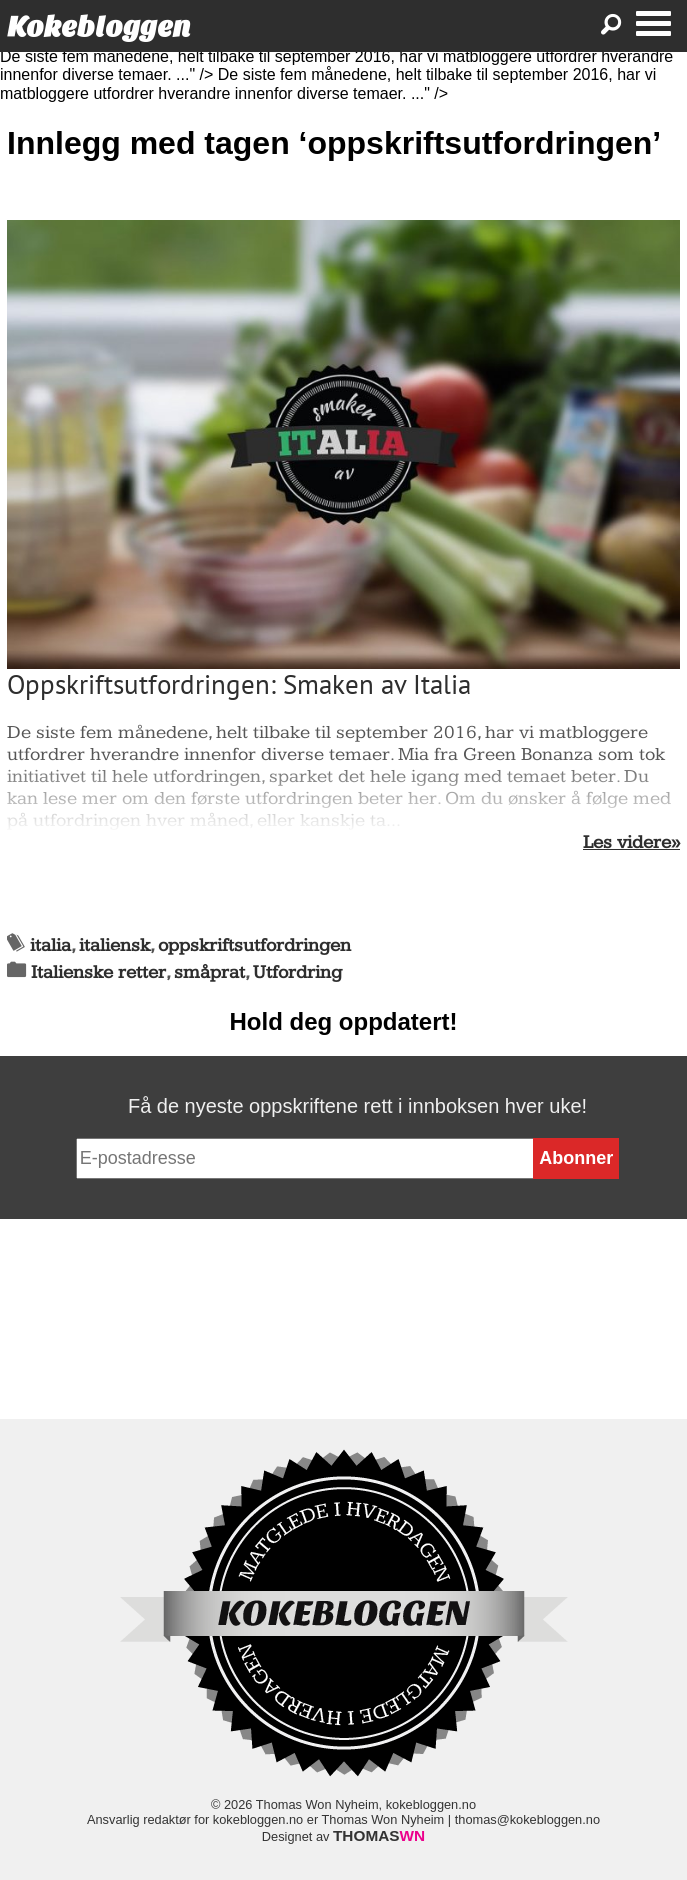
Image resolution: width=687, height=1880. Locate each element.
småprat (209, 972)
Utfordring (297, 972)
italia (50, 945)
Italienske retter (98, 972)
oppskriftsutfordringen (254, 945)
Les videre (627, 843)
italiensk (114, 945)
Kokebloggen (99, 26)
